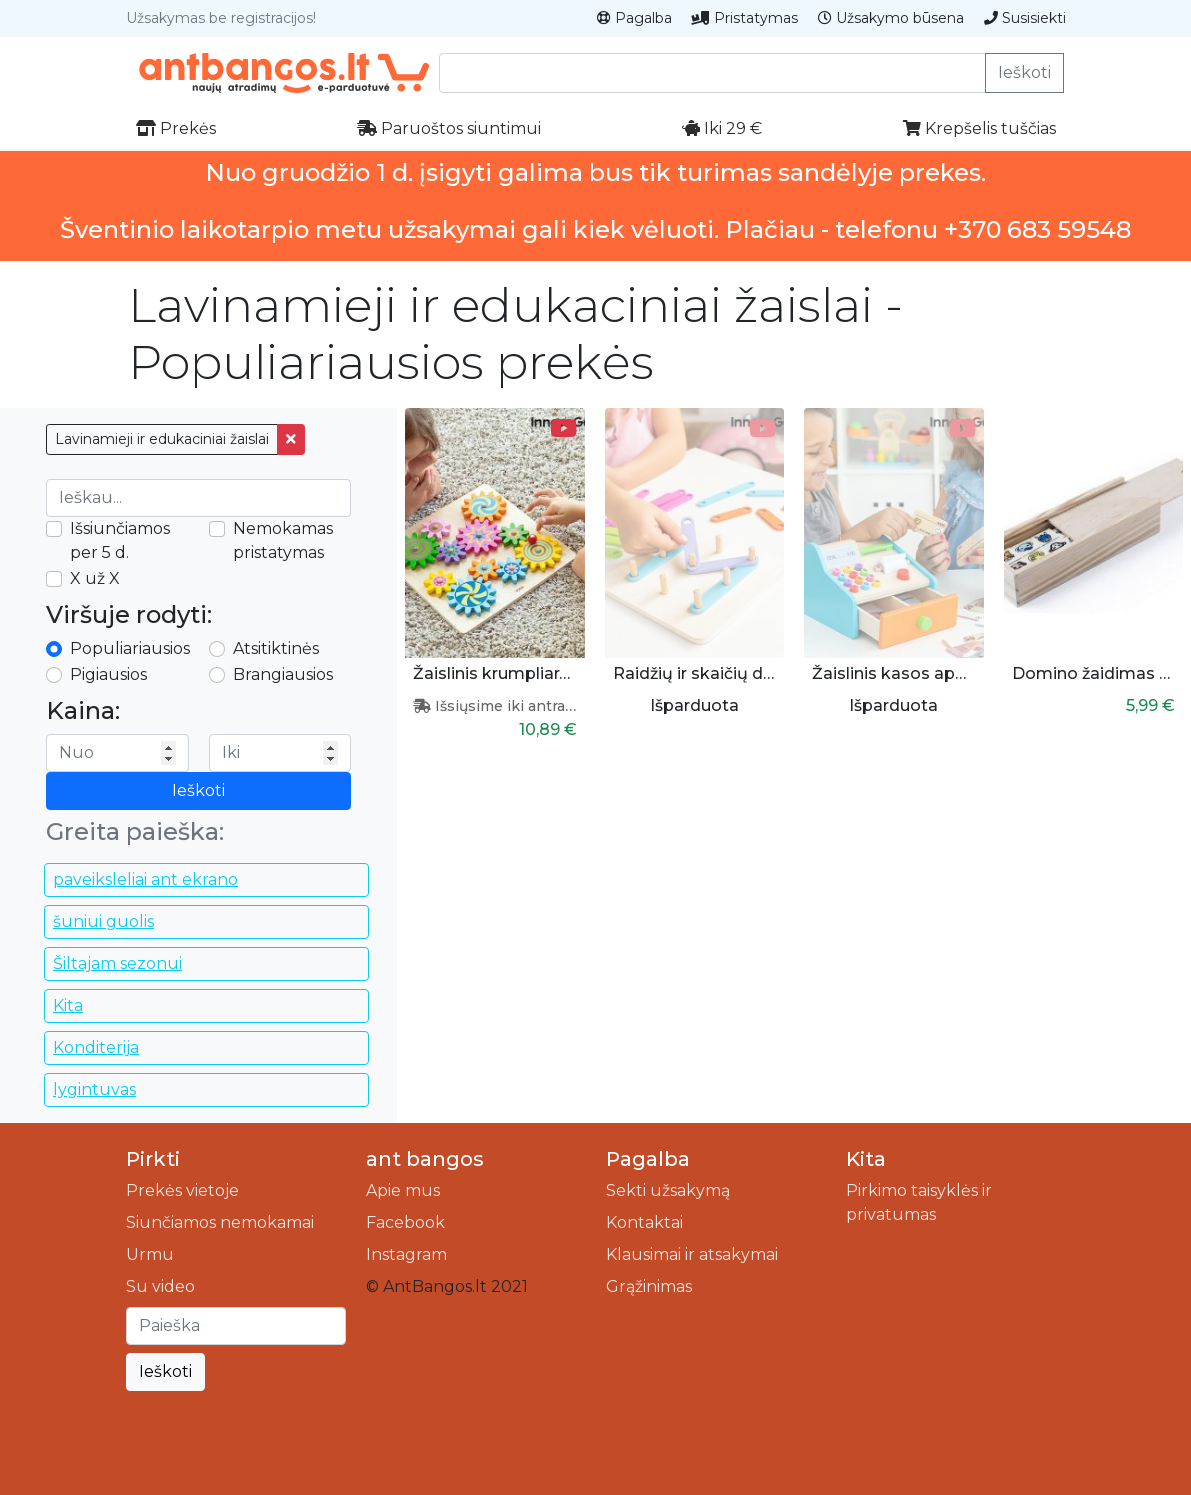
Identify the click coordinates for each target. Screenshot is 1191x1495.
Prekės (176, 128)
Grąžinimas (649, 1286)
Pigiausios (108, 674)
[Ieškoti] (236, 1326)
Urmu (150, 1254)
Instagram (406, 1254)
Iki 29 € (722, 128)
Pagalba (634, 18)
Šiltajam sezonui (117, 963)
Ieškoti (1024, 72)
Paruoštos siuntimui (449, 128)
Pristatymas (745, 18)
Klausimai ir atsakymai (692, 1254)
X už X (95, 578)
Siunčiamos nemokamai (220, 1222)
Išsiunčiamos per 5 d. (120, 540)
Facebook (405, 1222)
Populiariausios (130, 648)
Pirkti (153, 1159)
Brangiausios (283, 674)
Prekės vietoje (182, 1190)
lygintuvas (94, 1089)
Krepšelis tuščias (979, 128)
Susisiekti (1025, 18)
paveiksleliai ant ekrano (145, 879)
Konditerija (96, 1047)
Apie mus (403, 1190)
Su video (160, 1286)
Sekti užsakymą (668, 1190)
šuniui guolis (103, 921)
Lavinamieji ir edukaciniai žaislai (162, 439)
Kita (68, 1005)
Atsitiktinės (276, 648)
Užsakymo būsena (891, 18)
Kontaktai (644, 1222)
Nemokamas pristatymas (283, 540)
